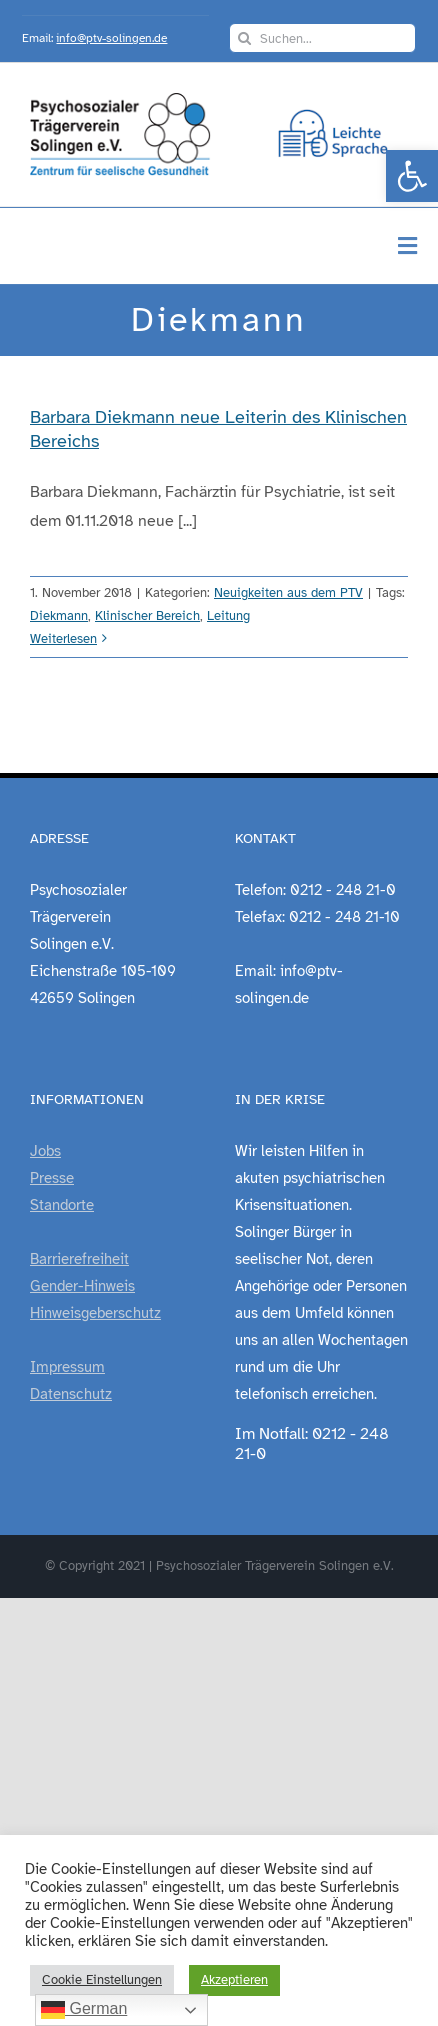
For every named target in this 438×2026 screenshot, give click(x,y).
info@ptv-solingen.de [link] (111, 38)
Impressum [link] (67, 1367)
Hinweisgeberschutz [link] (95, 1313)
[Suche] (244, 38)
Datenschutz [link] (71, 1394)
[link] (412, 176)
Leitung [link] (228, 616)
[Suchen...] (322, 38)
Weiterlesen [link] (63, 639)
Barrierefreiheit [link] (79, 1259)
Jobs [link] (45, 1151)
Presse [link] (52, 1178)
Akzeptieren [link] (234, 1980)
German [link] (84, 2010)
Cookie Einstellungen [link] (102, 1980)
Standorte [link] (62, 1205)
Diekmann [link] (59, 616)
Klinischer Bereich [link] (147, 616)
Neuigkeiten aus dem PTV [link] (288, 593)
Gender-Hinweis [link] (82, 1286)
